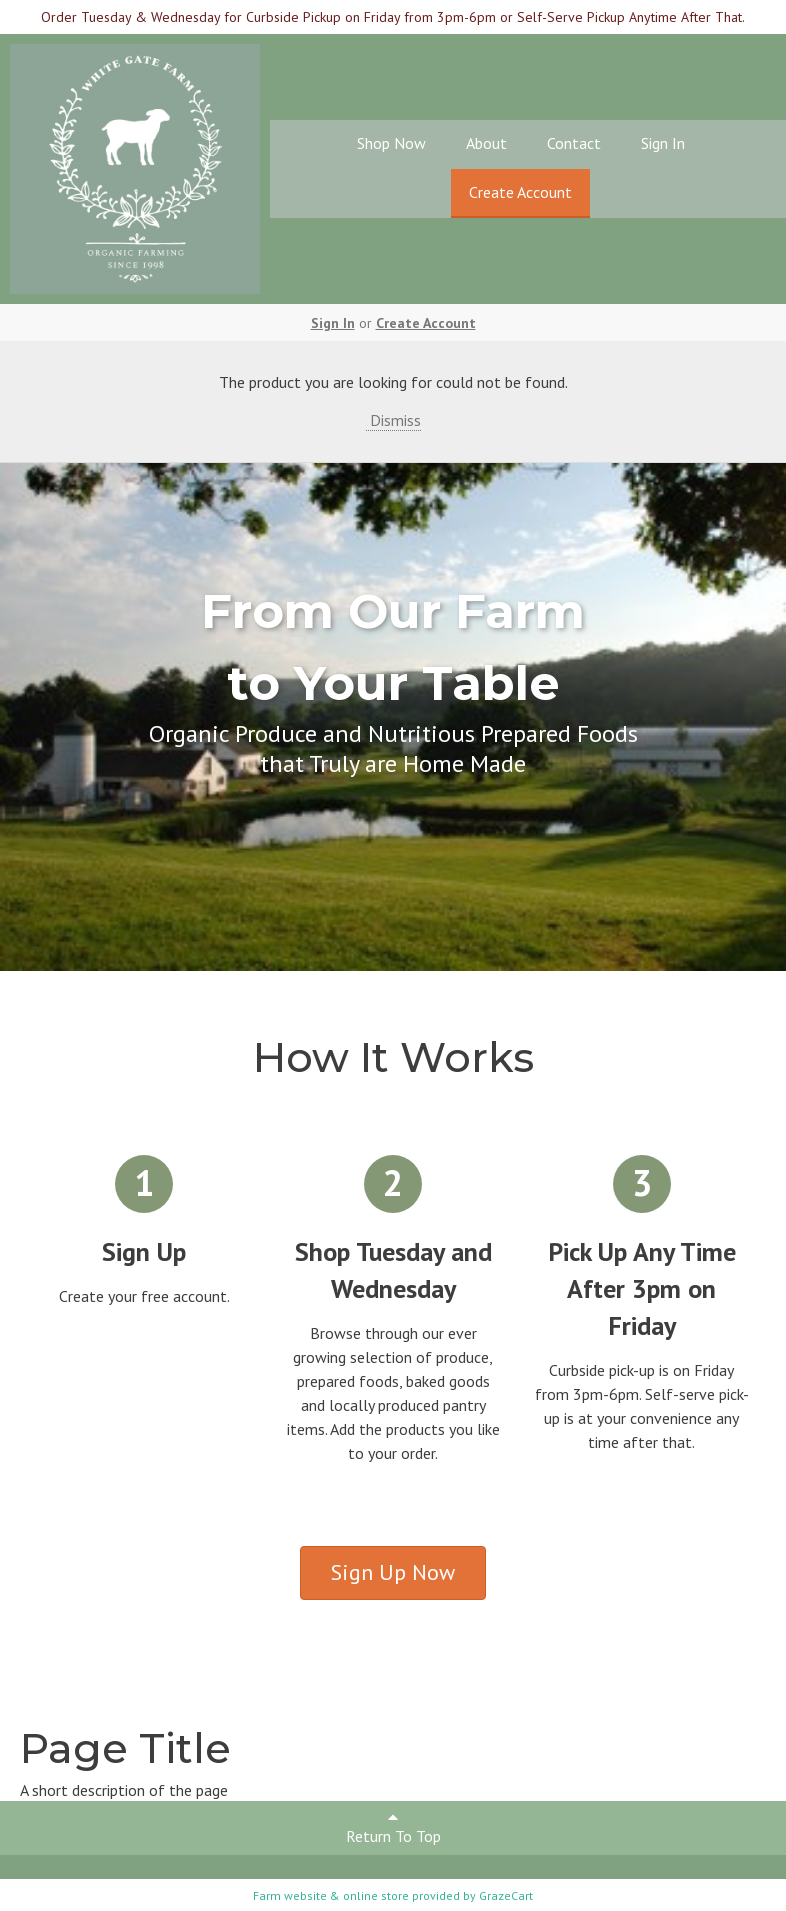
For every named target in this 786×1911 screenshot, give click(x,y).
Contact (574, 143)
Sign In (663, 143)
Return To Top (393, 1827)
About (486, 143)
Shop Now (391, 143)
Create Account (520, 192)
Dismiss (393, 420)
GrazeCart (506, 1895)
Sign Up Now (393, 1572)
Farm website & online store (331, 1895)
